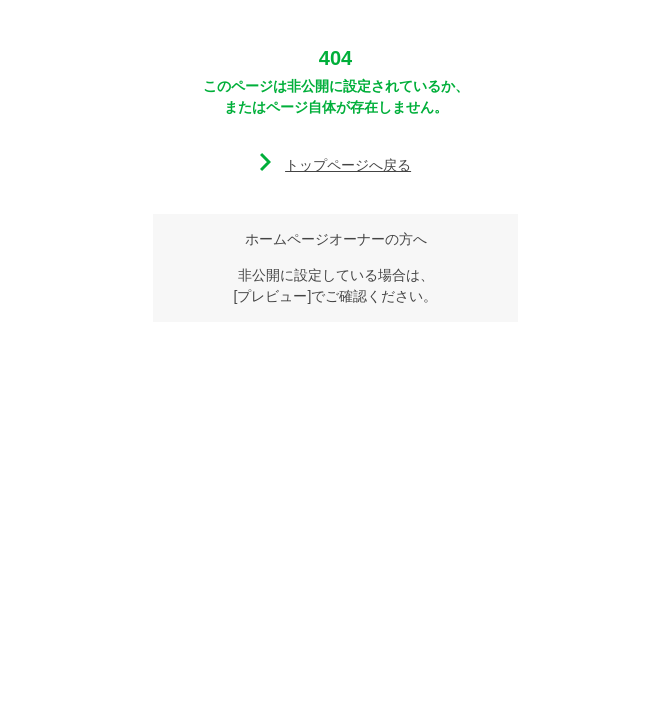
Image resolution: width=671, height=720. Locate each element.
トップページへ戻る (348, 165)
